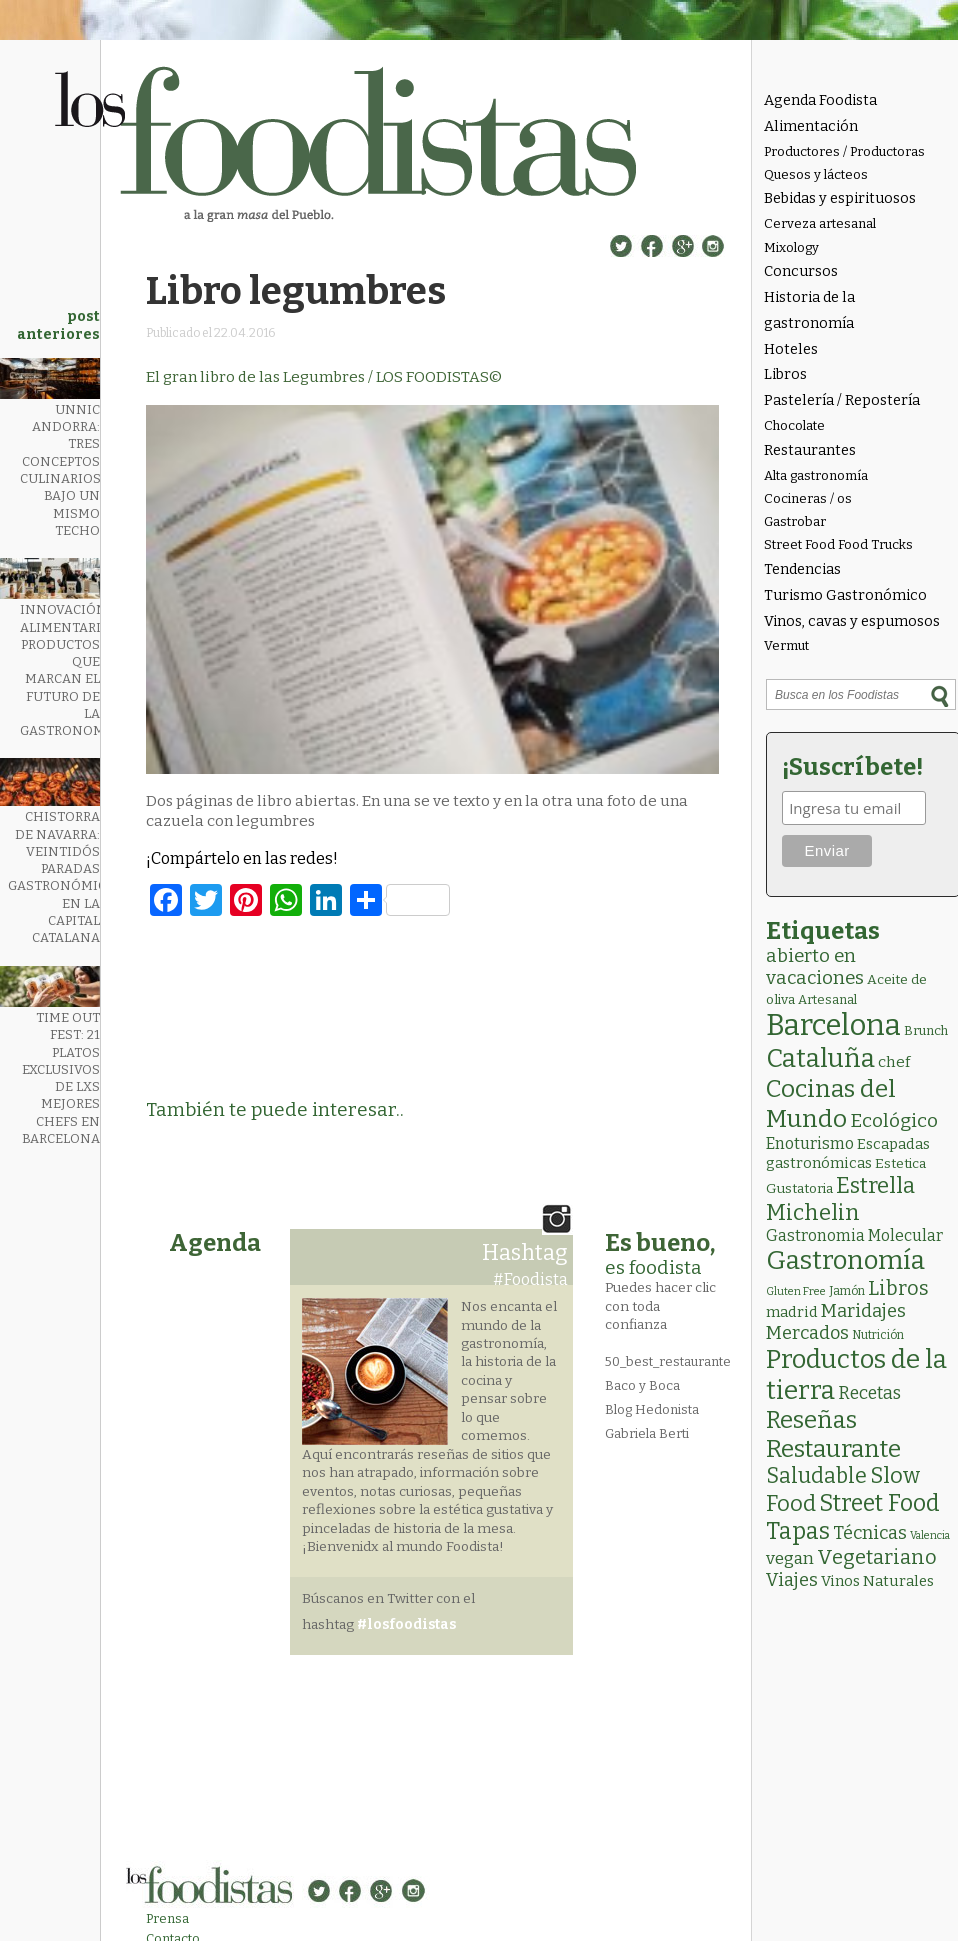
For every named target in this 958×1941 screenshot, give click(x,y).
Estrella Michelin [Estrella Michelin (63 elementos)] (840, 1199)
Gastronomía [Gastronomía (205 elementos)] (845, 1260)
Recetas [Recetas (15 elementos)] (869, 1393)
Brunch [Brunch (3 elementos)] (926, 1030)
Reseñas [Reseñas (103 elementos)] (811, 1420)
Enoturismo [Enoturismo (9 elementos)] (810, 1143)
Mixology (791, 247)
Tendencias (802, 569)
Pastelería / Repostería (842, 400)
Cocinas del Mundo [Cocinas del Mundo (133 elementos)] (831, 1104)
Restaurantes (810, 450)
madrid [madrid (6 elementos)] (792, 1312)
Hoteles (791, 349)
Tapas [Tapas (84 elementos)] (798, 1531)
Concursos (801, 271)
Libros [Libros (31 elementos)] (898, 1288)
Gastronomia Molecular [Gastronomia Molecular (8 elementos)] (854, 1235)
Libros (785, 374)
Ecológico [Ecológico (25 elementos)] (894, 1120)
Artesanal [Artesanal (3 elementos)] (827, 999)
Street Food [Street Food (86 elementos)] (879, 1503)
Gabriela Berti (647, 1433)
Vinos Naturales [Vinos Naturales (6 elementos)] (877, 1581)
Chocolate (794, 425)
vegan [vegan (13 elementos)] (790, 1558)
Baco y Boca (642, 1385)
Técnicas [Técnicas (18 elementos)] (870, 1533)
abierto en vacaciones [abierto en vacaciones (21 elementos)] (815, 967)
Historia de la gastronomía (809, 310)
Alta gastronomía (816, 475)
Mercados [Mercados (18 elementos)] (807, 1333)
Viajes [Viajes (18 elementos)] (792, 1580)
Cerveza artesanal (820, 223)
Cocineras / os (808, 498)
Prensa (167, 1918)
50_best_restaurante (668, 1361)
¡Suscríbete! (852, 767)
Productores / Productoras (844, 151)
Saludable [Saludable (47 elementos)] (816, 1476)
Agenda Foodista (820, 100)
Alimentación (811, 126)
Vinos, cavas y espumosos (852, 621)
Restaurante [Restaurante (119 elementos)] (833, 1448)
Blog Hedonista (652, 1409)
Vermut (786, 645)
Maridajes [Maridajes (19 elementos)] (863, 1311)
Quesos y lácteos (816, 174)
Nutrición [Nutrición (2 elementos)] (878, 1335)
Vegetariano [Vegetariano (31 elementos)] (877, 1557)
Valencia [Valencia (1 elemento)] (930, 1535)
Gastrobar (795, 521)
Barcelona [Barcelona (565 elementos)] (833, 1025)
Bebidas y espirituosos (840, 198)
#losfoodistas (406, 1624)
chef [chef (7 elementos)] (894, 1062)
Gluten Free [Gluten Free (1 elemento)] (796, 1291)
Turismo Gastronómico (845, 595)
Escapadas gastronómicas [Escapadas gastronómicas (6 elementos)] (848, 1153)
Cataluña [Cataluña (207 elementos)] (820, 1058)
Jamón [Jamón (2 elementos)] (847, 1291)
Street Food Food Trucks (838, 544)
